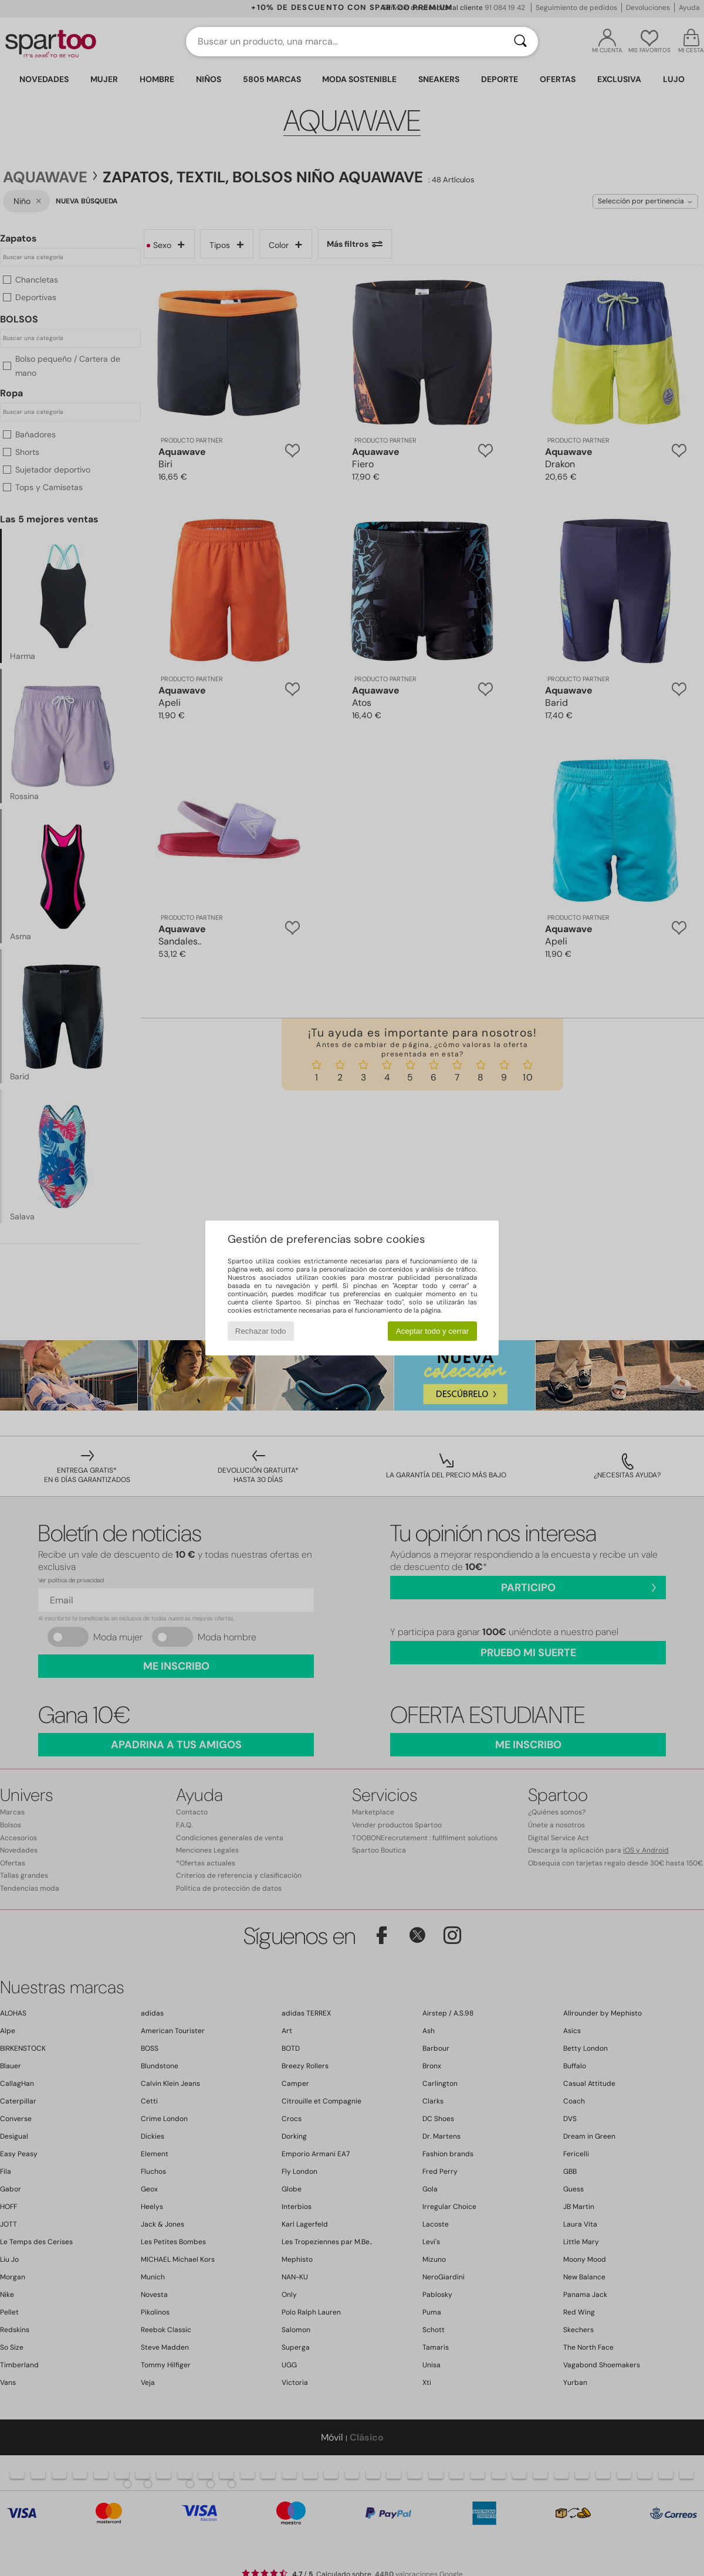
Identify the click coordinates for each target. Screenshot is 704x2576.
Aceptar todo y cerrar (432, 1331)
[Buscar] (520, 41)
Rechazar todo (260, 1331)
